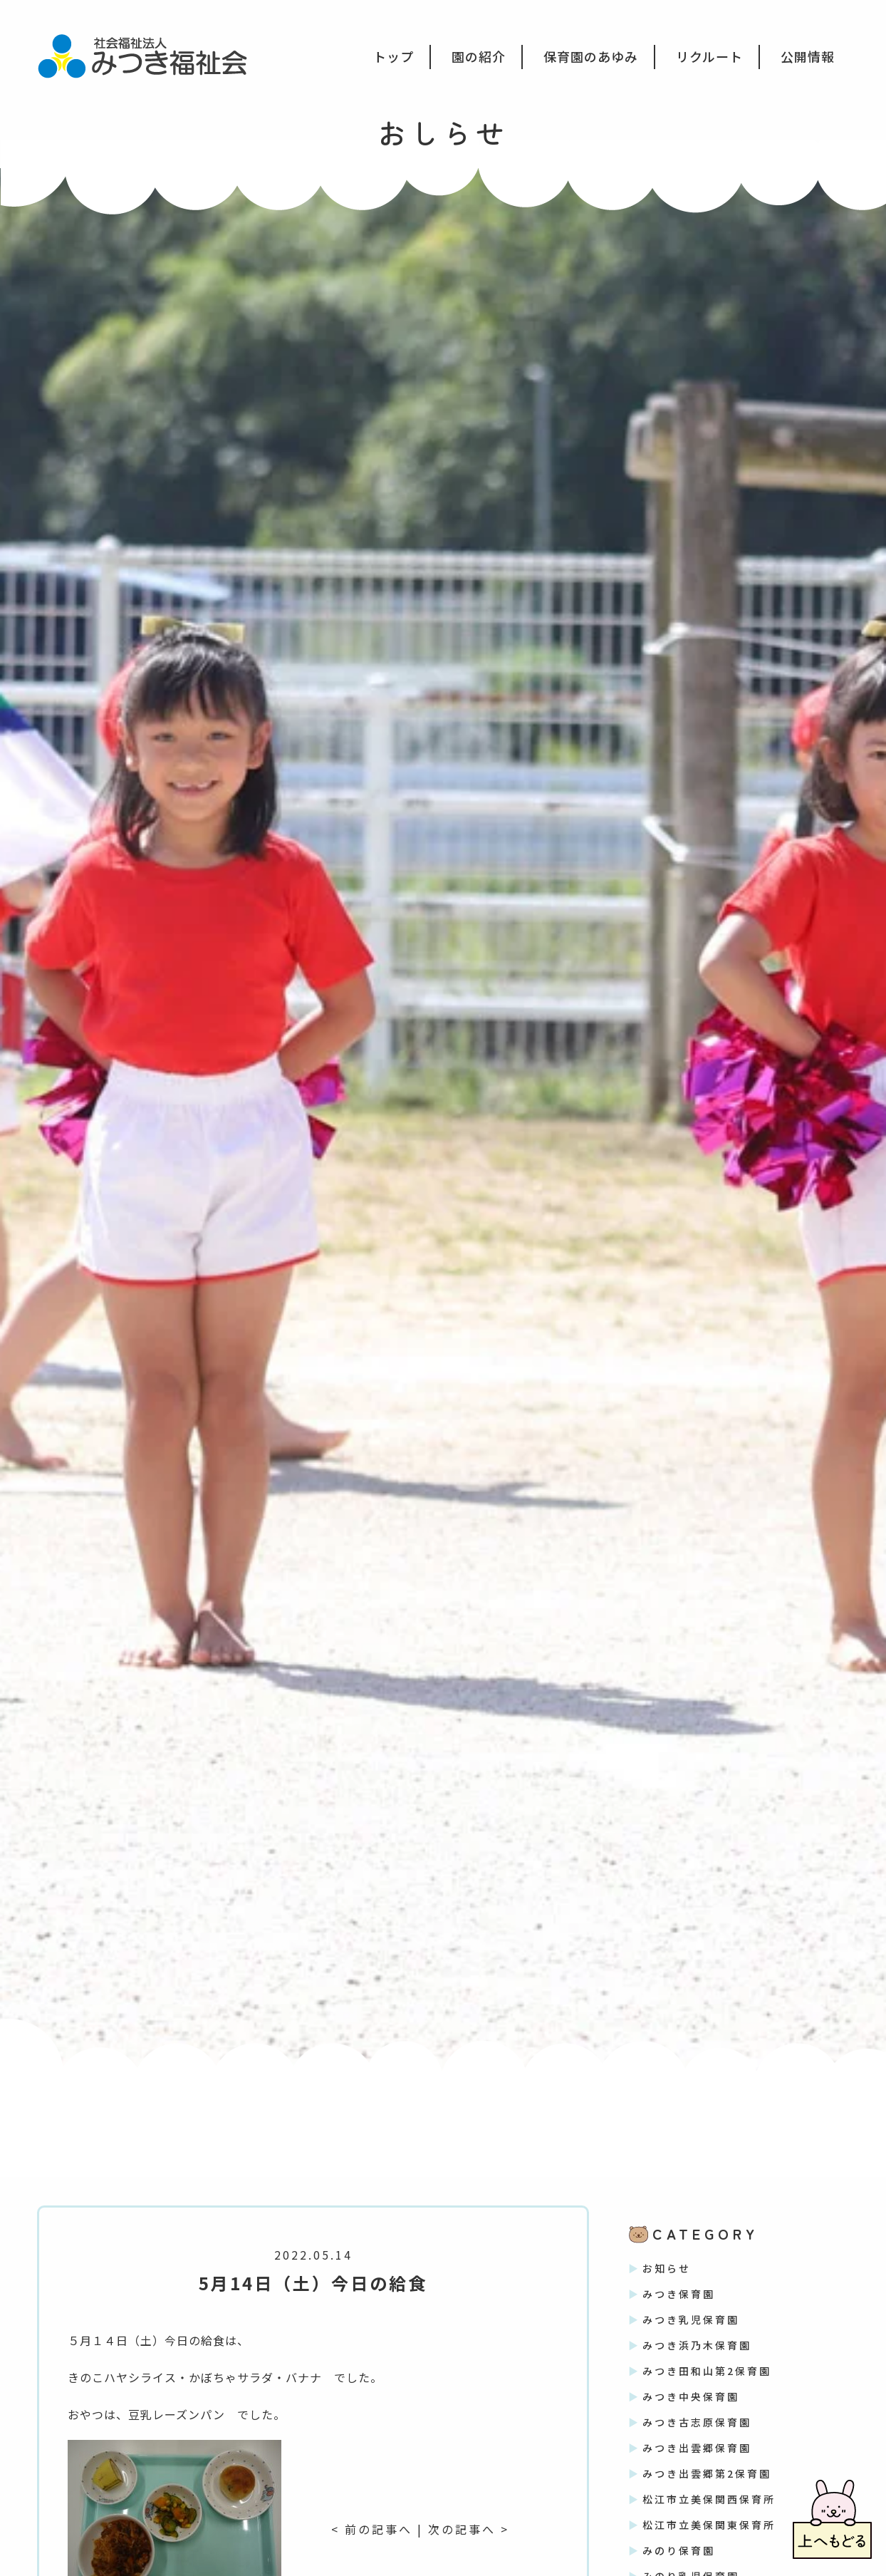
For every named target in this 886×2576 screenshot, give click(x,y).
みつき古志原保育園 (696, 2422)
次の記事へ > (468, 2529)
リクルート (709, 56)
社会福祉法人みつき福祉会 (152, 55)
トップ (393, 56)
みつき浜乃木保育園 (696, 2345)
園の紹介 (479, 56)
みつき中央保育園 (690, 2396)
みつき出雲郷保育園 (696, 2448)
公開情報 (808, 56)
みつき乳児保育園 (690, 2319)
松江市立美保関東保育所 (709, 2525)
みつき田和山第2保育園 (706, 2371)
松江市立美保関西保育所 (709, 2499)
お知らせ (666, 2268)
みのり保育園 (678, 2550)
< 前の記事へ (371, 2529)
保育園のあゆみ (590, 56)
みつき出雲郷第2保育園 (706, 2473)
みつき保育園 (678, 2294)
